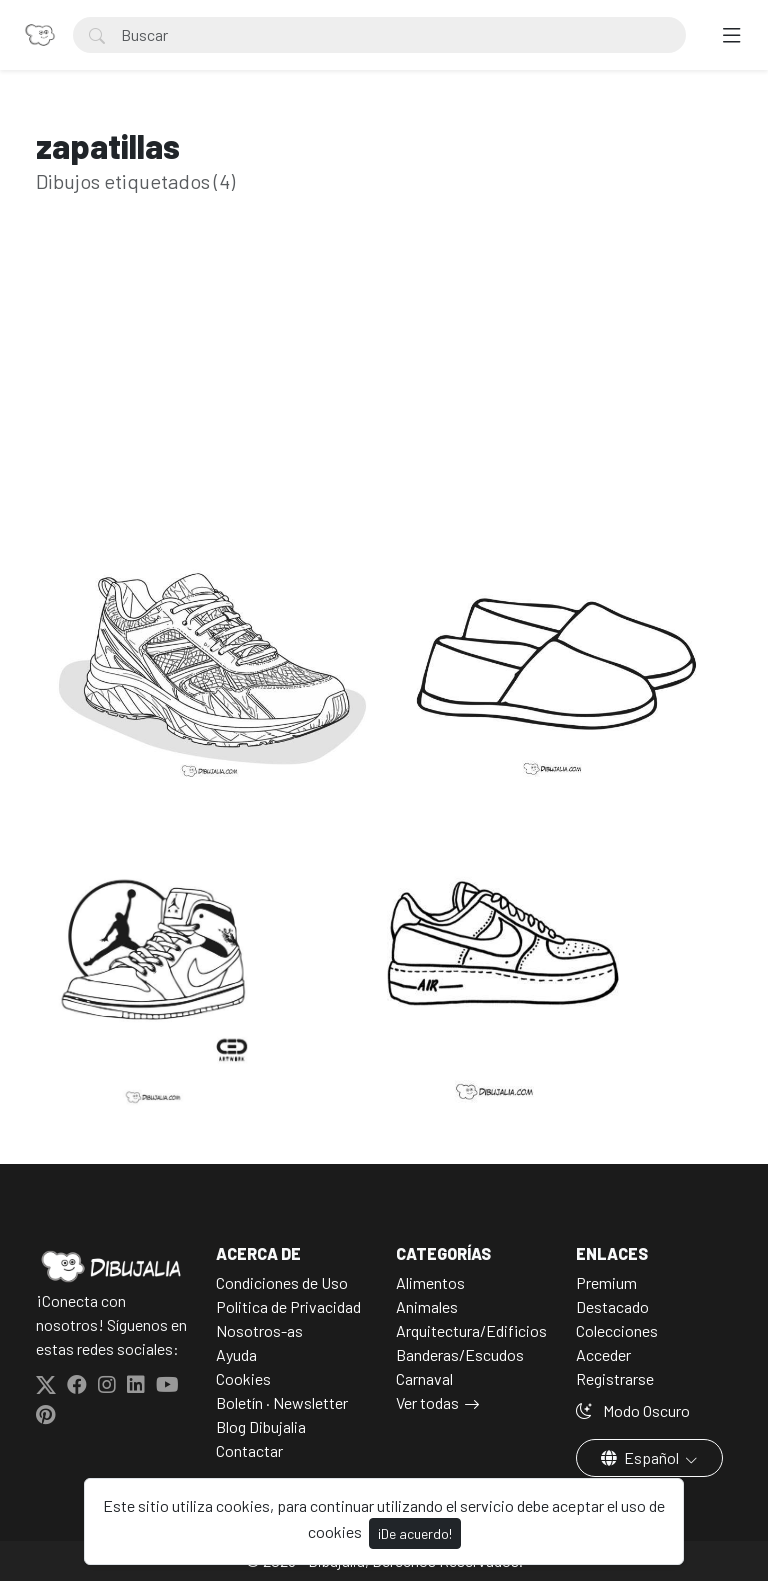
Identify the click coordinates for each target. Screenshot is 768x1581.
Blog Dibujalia (261, 1426)
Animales (427, 1306)
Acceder (603, 1354)
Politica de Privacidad (288, 1306)
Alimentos (430, 1282)
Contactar (249, 1450)
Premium (606, 1282)
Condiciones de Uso (282, 1282)
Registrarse (615, 1378)
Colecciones (617, 1330)
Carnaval (424, 1378)
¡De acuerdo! (415, 1533)
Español (641, 1457)
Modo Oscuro (633, 1410)
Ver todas (427, 1402)
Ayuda (236, 1354)
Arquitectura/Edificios (471, 1330)
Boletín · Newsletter (282, 1402)
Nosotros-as (259, 1330)
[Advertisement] (384, 400)
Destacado (612, 1306)
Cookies (243, 1378)
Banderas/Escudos (460, 1354)
